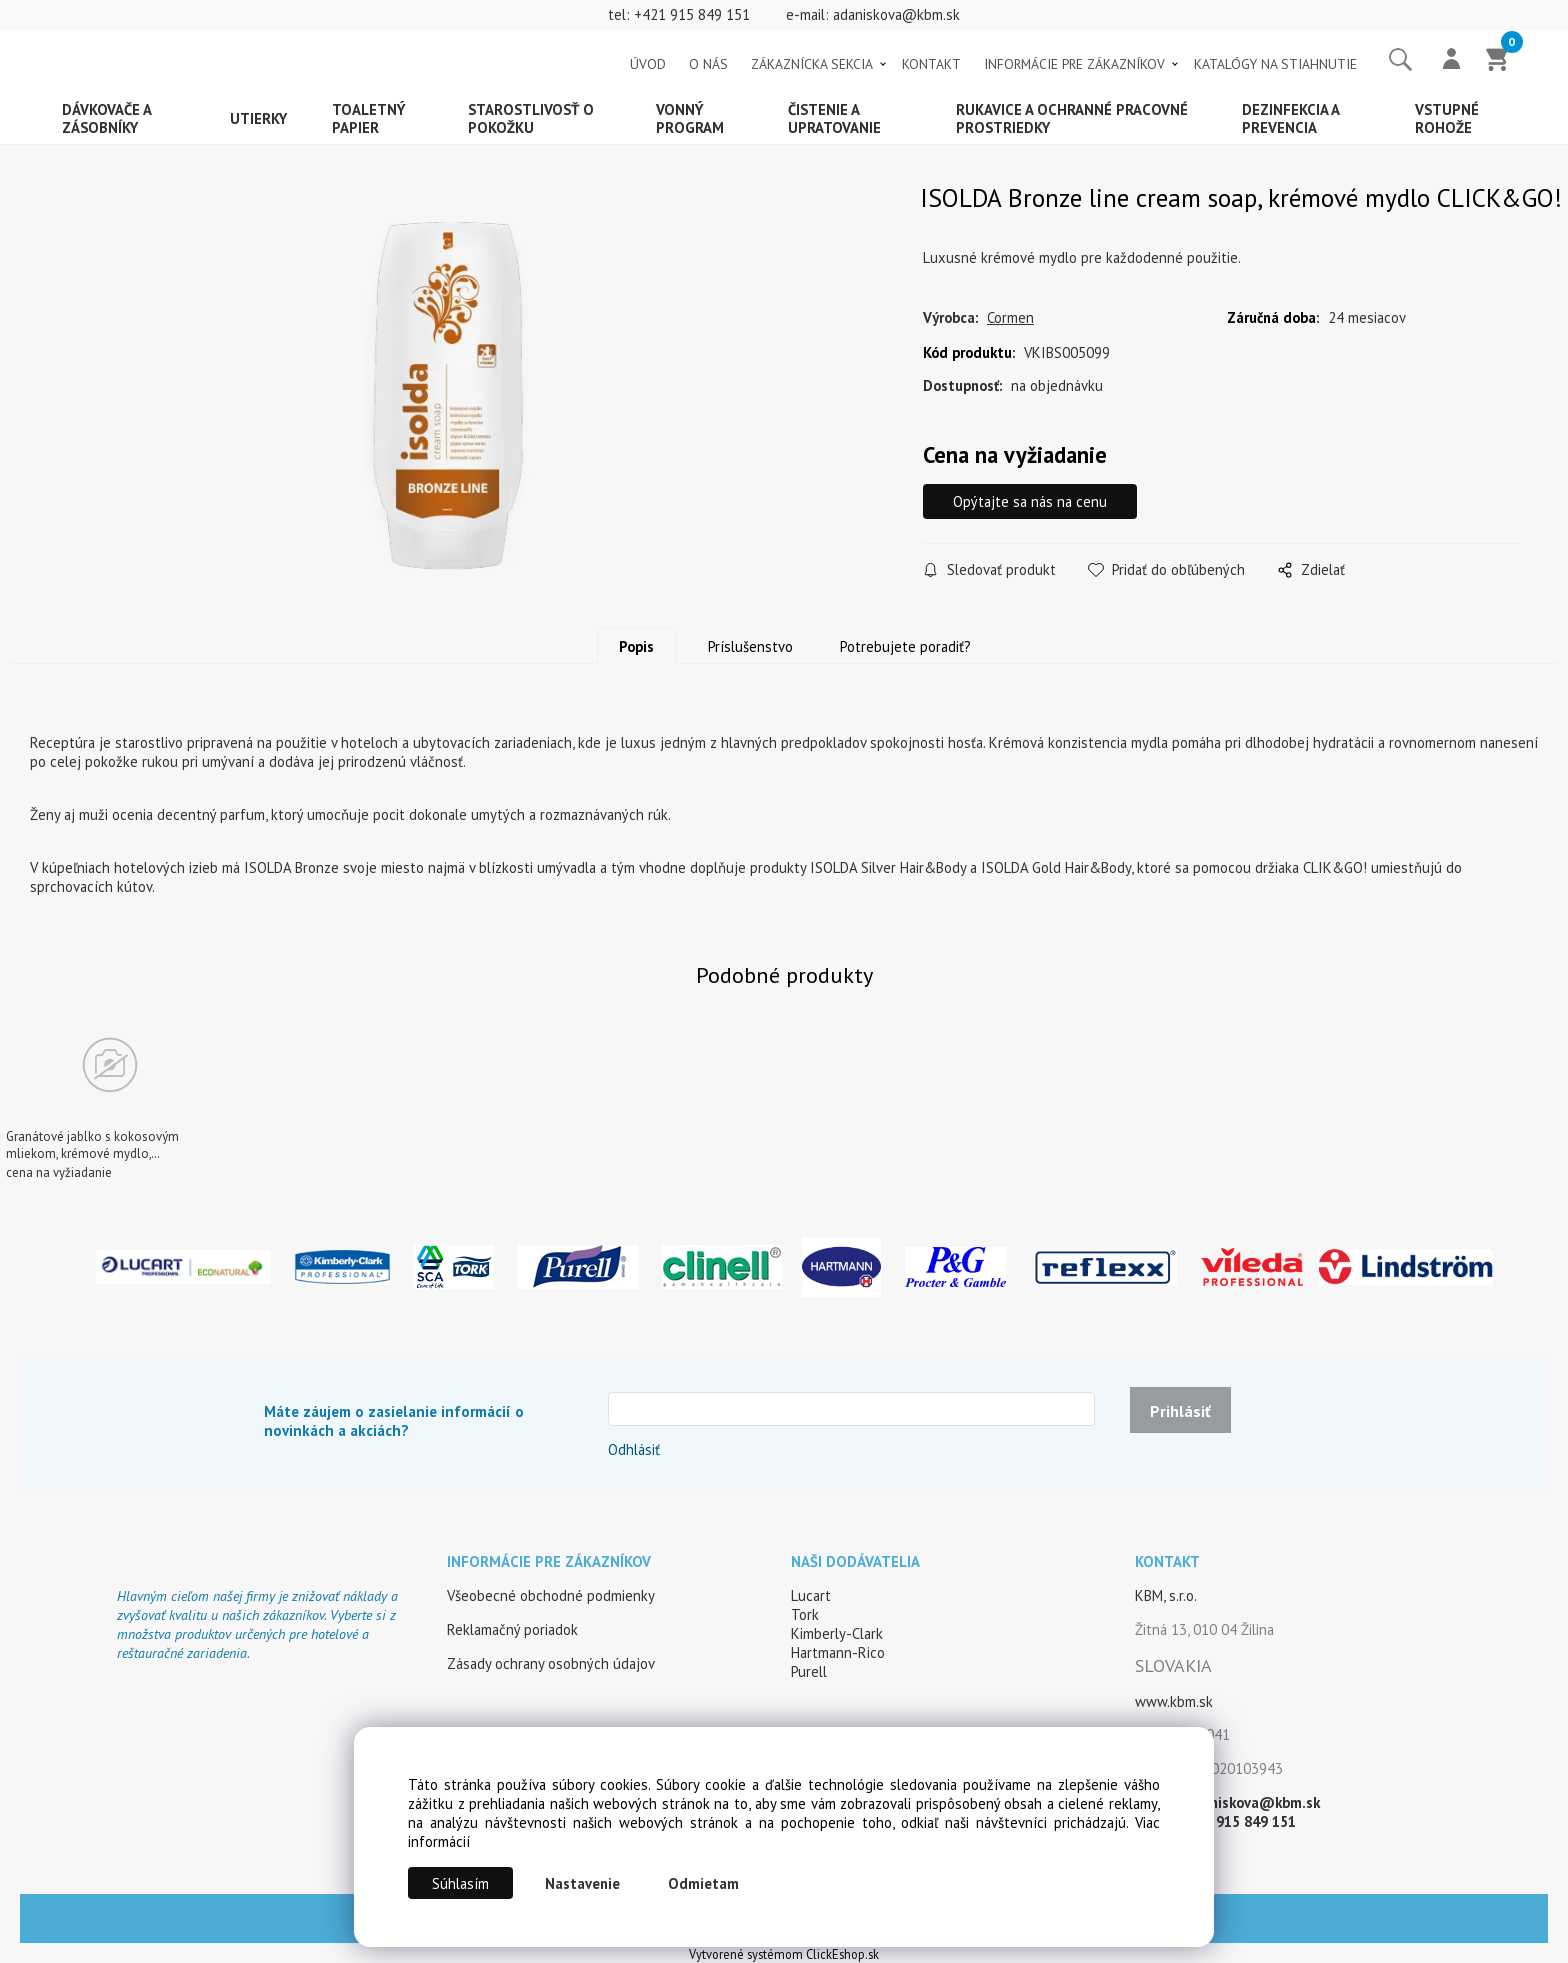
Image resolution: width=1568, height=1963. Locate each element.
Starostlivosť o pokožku (531, 118)
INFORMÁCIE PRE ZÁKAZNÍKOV (1074, 64)
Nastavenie (582, 1883)
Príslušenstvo (750, 646)
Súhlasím (460, 1883)
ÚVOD (648, 64)
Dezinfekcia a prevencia (1291, 118)
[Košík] (1498, 61)
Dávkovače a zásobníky (107, 118)
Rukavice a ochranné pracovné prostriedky (1072, 118)
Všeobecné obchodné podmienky (551, 1595)
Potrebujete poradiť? (905, 646)
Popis (636, 646)
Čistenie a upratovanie (834, 118)
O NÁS (708, 64)
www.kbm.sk (1174, 1701)
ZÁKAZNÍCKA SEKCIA (812, 64)
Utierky (258, 118)
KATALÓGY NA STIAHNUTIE (1275, 64)
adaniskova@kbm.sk (896, 14)
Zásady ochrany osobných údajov (551, 1663)
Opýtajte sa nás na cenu (1030, 501)
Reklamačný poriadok (512, 1629)
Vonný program (690, 118)
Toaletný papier (369, 118)
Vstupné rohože (1447, 118)
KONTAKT (931, 64)
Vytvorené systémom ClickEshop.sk (784, 1954)
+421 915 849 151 (692, 14)
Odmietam (703, 1883)
